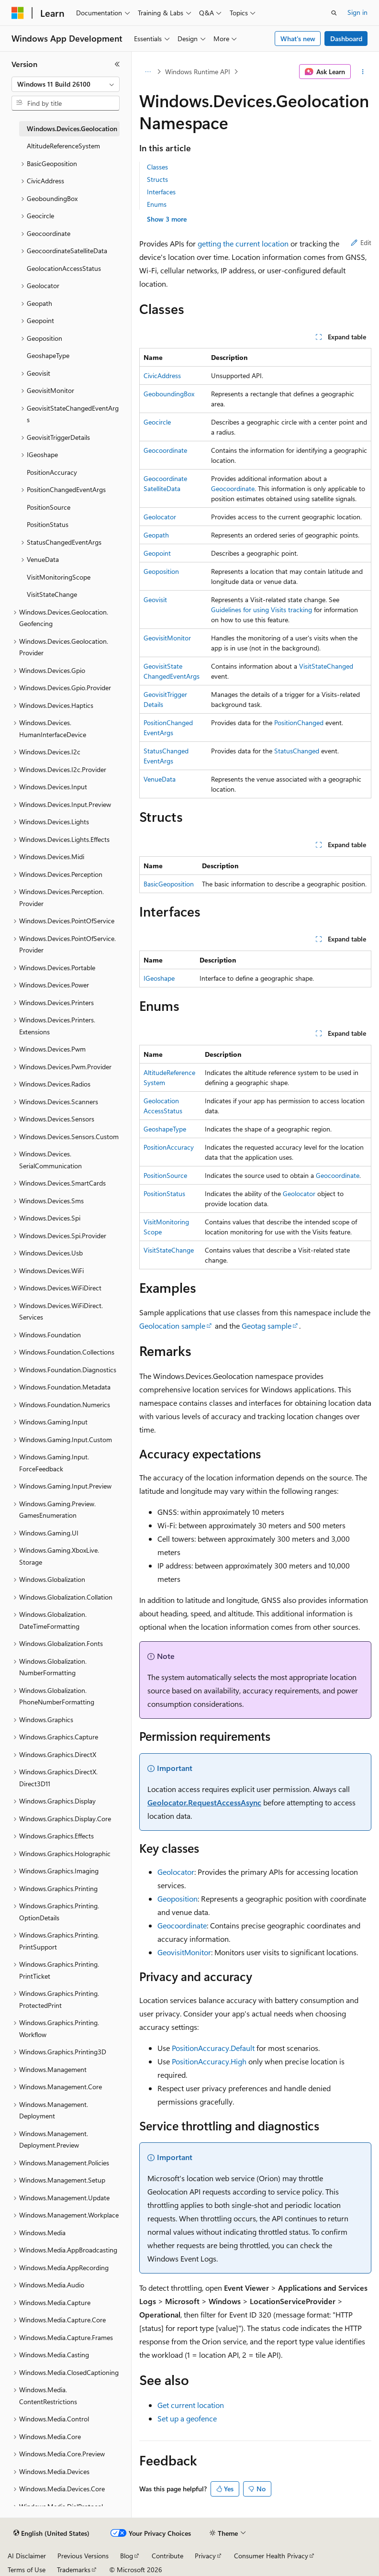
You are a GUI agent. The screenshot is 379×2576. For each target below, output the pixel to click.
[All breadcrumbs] (147, 71)
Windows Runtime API (197, 71)
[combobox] (65, 84)
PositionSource (165, 1175)
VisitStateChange (169, 1249)
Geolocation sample (172, 1326)
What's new (297, 38)
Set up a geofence (187, 2418)
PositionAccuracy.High (209, 2061)
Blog (126, 2555)
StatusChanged (296, 750)
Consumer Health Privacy (271, 2555)
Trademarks (73, 2569)
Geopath (156, 534)
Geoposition (161, 571)
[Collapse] (117, 64)
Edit (361, 242)
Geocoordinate (165, 450)
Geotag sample (266, 1326)
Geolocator (160, 516)
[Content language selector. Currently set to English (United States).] (51, 2533)
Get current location (190, 2405)
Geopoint (157, 553)
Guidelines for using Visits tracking (261, 609)
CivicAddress (162, 375)
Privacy (205, 2555)
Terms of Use (26, 2569)
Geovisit (155, 599)
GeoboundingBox (169, 393)
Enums (157, 204)
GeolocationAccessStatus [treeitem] (64, 268)
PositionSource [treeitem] (48, 507)
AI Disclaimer (27, 2555)
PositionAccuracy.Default (213, 2048)
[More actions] (363, 71)
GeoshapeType (165, 1128)
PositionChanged (298, 722)
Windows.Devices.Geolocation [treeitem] (72, 128)
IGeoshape (159, 978)
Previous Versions (83, 2555)
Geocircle (157, 421)
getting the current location (243, 243)
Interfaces (161, 191)
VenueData (160, 779)
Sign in (357, 12)
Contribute (167, 2555)
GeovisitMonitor (167, 637)
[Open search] (334, 13)
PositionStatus (164, 1193)
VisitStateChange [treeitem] (52, 594)
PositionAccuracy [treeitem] (52, 472)
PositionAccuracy (169, 1147)
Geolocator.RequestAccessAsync (204, 1802)
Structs (157, 179)
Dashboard (346, 38)
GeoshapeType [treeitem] (48, 355)
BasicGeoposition (169, 883)
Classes (157, 166)
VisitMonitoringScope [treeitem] (58, 577)
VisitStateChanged (326, 666)
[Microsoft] (17, 13)
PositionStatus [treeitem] (47, 524)
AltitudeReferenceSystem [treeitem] (63, 145)
